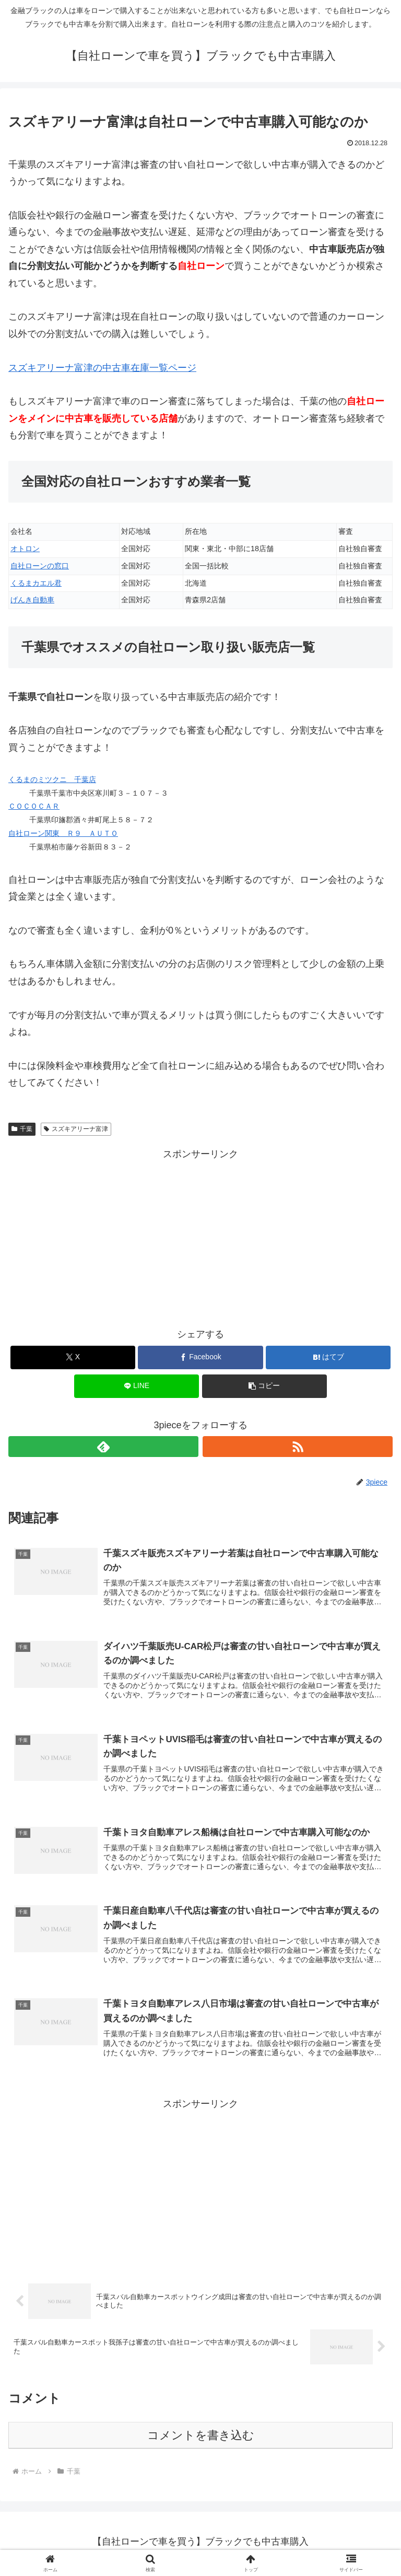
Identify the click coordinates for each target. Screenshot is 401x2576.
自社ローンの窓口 (39, 566)
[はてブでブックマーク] (328, 1357)
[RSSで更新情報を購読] (298, 1446)
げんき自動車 (32, 600)
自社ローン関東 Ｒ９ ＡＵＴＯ (63, 833)
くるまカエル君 (36, 583)
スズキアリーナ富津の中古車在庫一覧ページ (102, 368)
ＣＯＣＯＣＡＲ (34, 806)
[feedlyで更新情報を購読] (103, 1446)
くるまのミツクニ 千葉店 (52, 779)
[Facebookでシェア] (200, 1357)
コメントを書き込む (200, 2439)
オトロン (25, 548)
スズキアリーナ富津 (76, 1129)
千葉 (21, 1129)
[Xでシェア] (72, 1357)
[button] (264, 1386)
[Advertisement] (200, 1235)
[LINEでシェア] (136, 1386)
